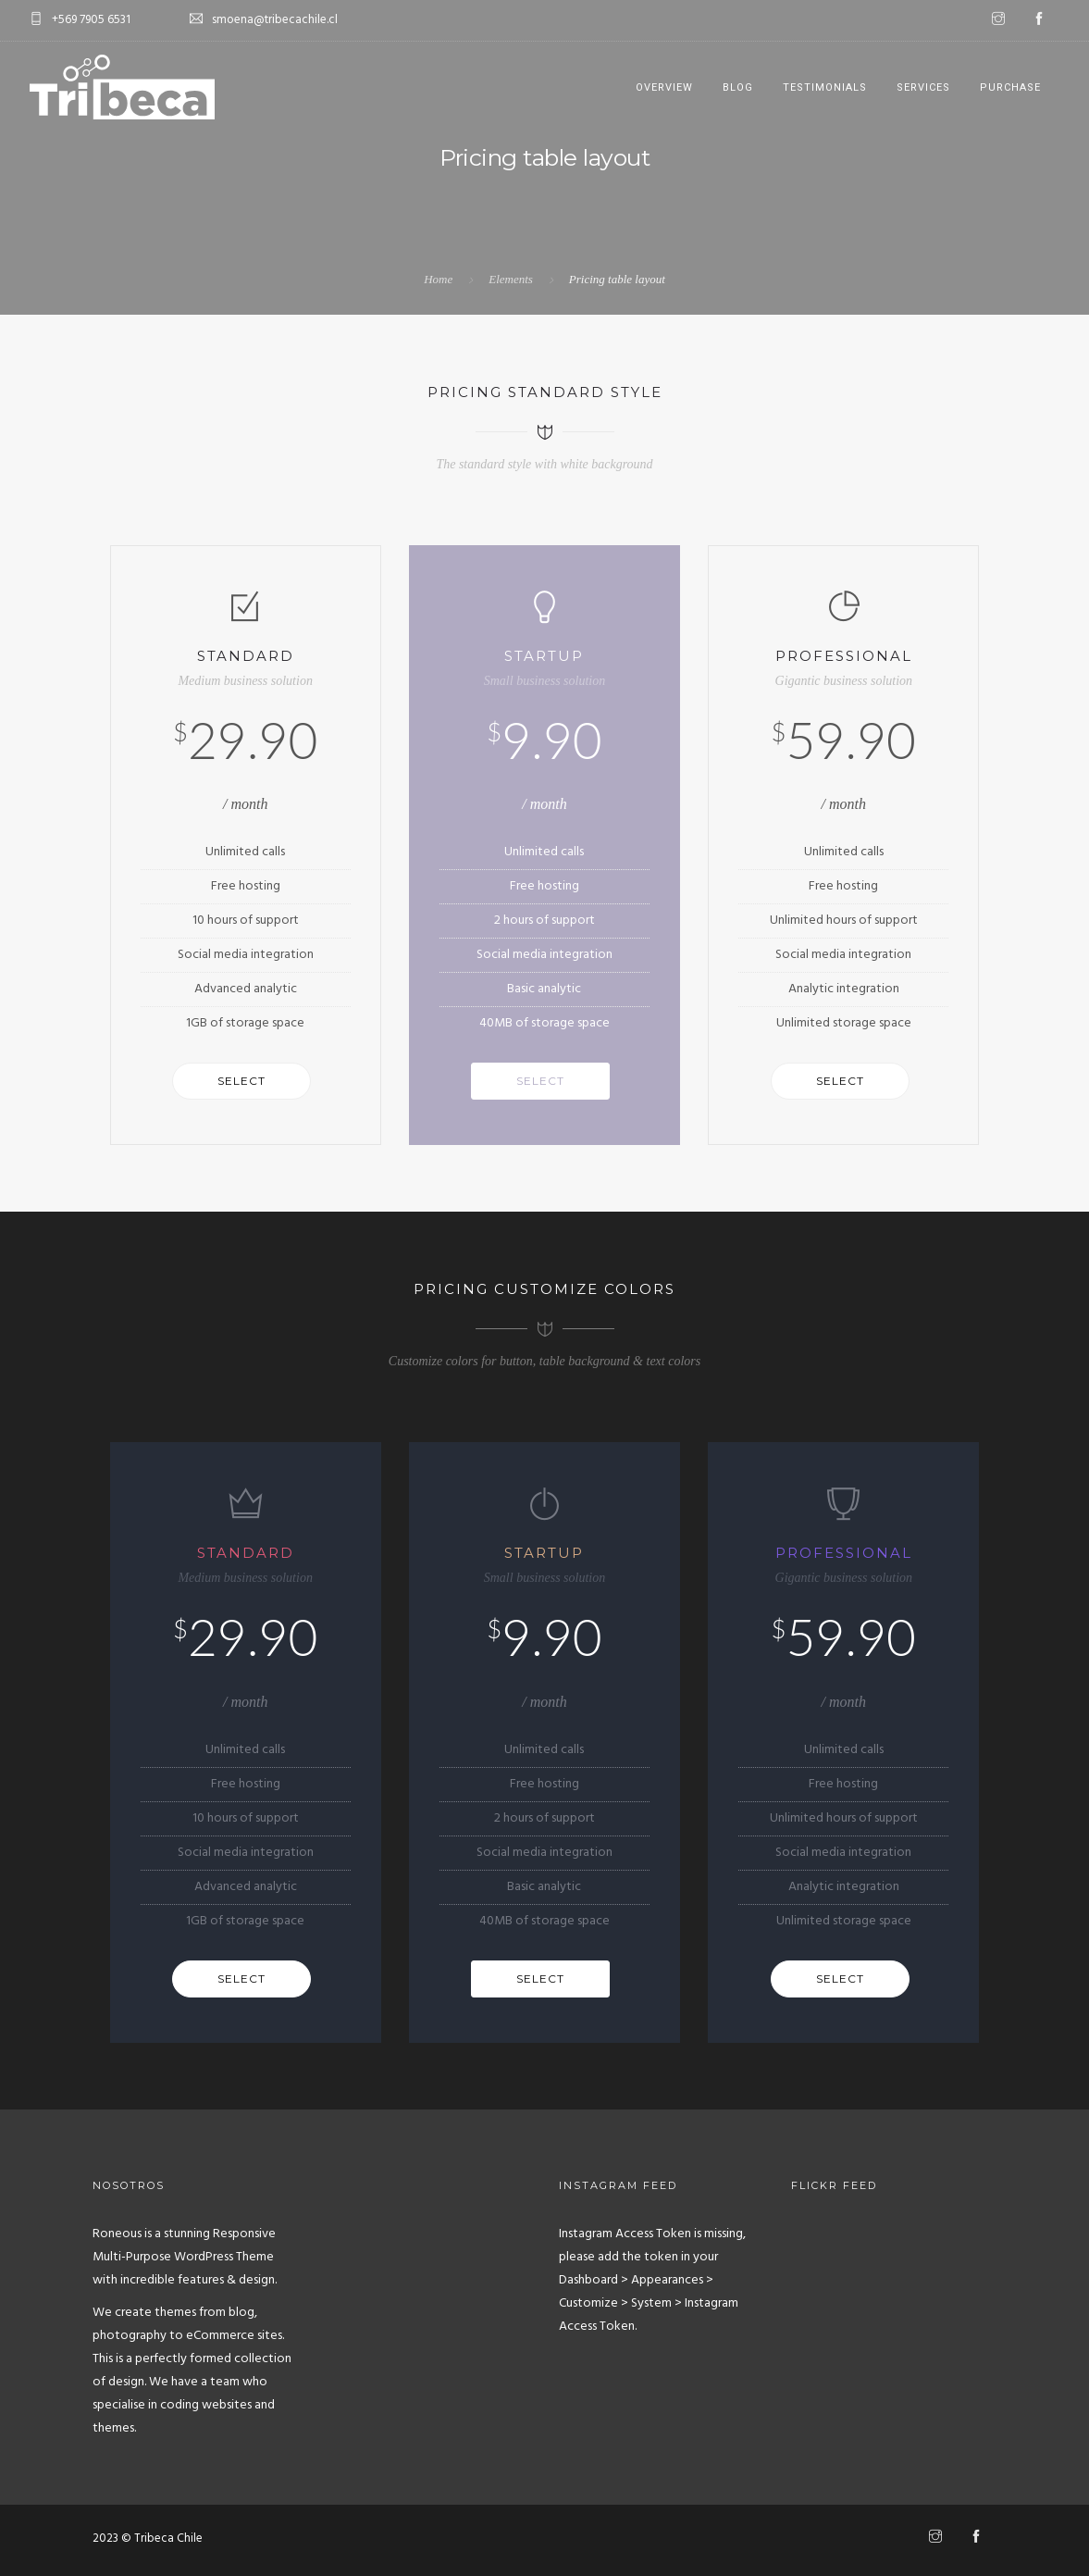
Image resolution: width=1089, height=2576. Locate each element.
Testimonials (825, 87)
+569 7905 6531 (91, 20)
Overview (664, 87)
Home (438, 279)
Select (241, 1081)
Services (923, 87)
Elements (511, 279)
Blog (738, 87)
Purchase (1010, 87)
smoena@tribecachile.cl (275, 20)
